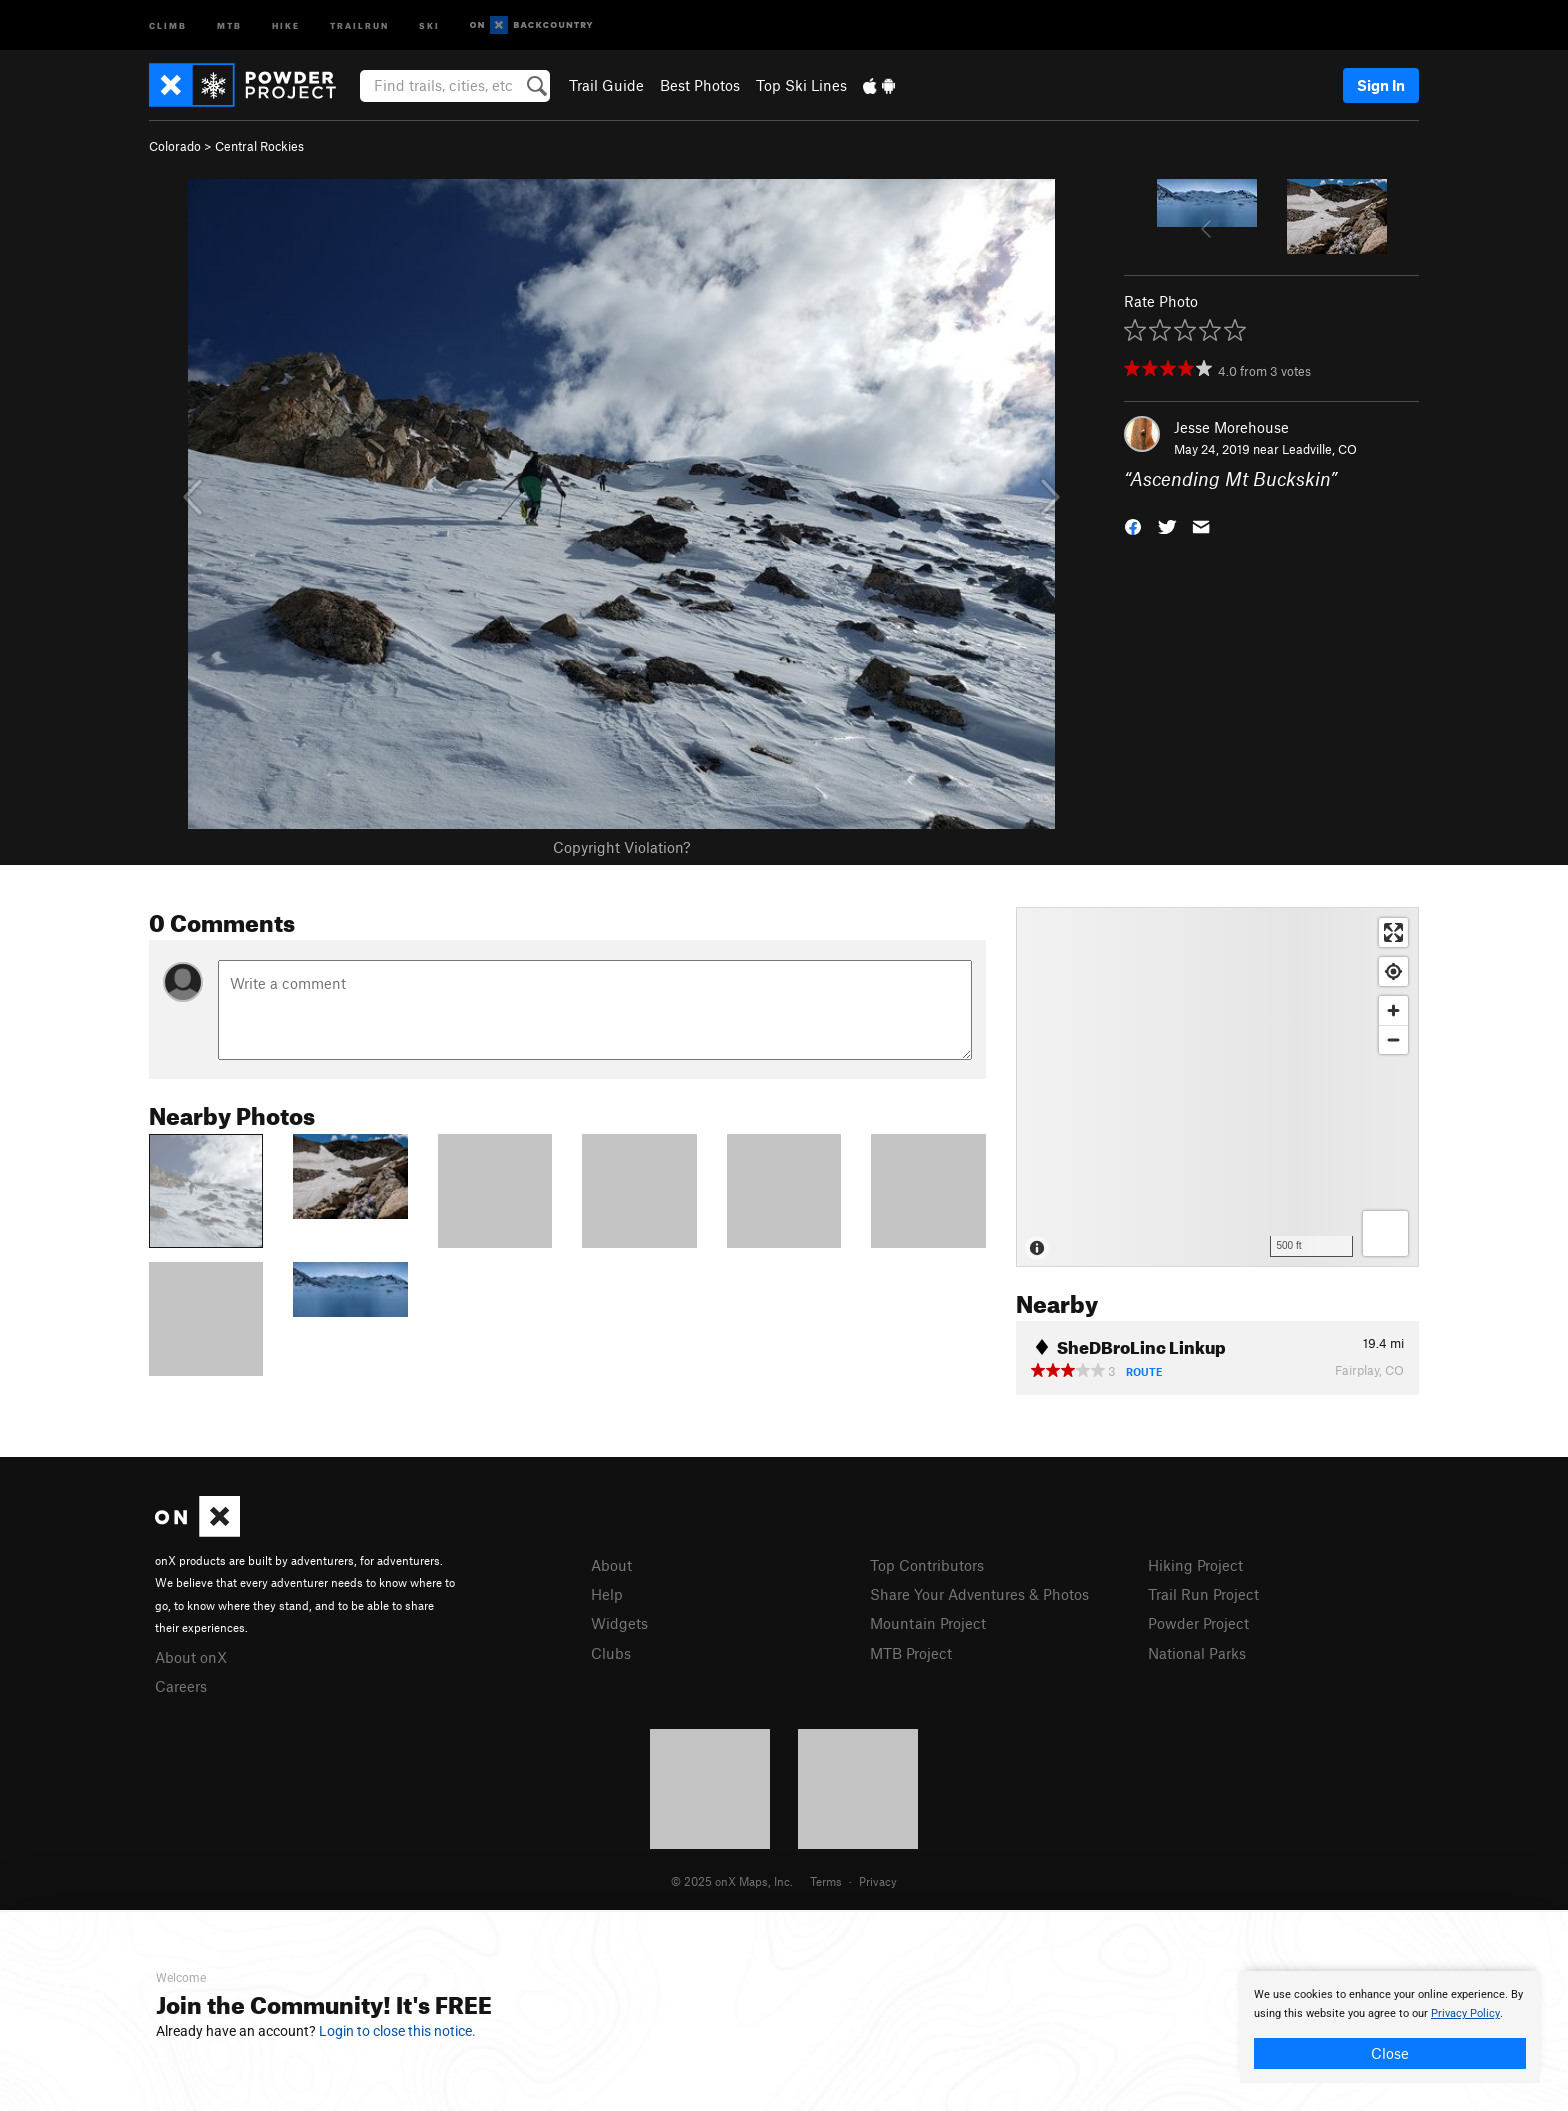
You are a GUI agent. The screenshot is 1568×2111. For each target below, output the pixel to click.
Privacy (878, 1881)
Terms (826, 1881)
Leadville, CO (1319, 449)
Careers (181, 1686)
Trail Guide (606, 85)
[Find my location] (1393, 971)
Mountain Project (928, 1623)
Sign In (1381, 85)
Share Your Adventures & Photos (979, 1594)
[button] (1133, 525)
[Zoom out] (1393, 1039)
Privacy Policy (1465, 2013)
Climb (168, 24)
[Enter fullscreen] (1393, 932)
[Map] (1217, 1087)
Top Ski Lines (801, 85)
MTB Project (911, 1653)
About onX (191, 1657)
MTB (229, 24)
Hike (286, 24)
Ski (429, 24)
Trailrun (359, 24)
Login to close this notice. (397, 2031)
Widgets (619, 1623)
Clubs (611, 1653)
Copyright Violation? (621, 847)
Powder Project (1198, 1623)
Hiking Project (1195, 1565)
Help (607, 1594)
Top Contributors (927, 1565)
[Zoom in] (1393, 1010)
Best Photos (700, 85)
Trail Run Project (1203, 1594)
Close (1390, 2053)
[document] (1390, 2027)
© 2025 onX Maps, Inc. (732, 1881)
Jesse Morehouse (1231, 427)
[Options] (1385, 1233)
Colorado (175, 146)
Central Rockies (259, 146)
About (611, 1565)
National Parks (1197, 1653)
